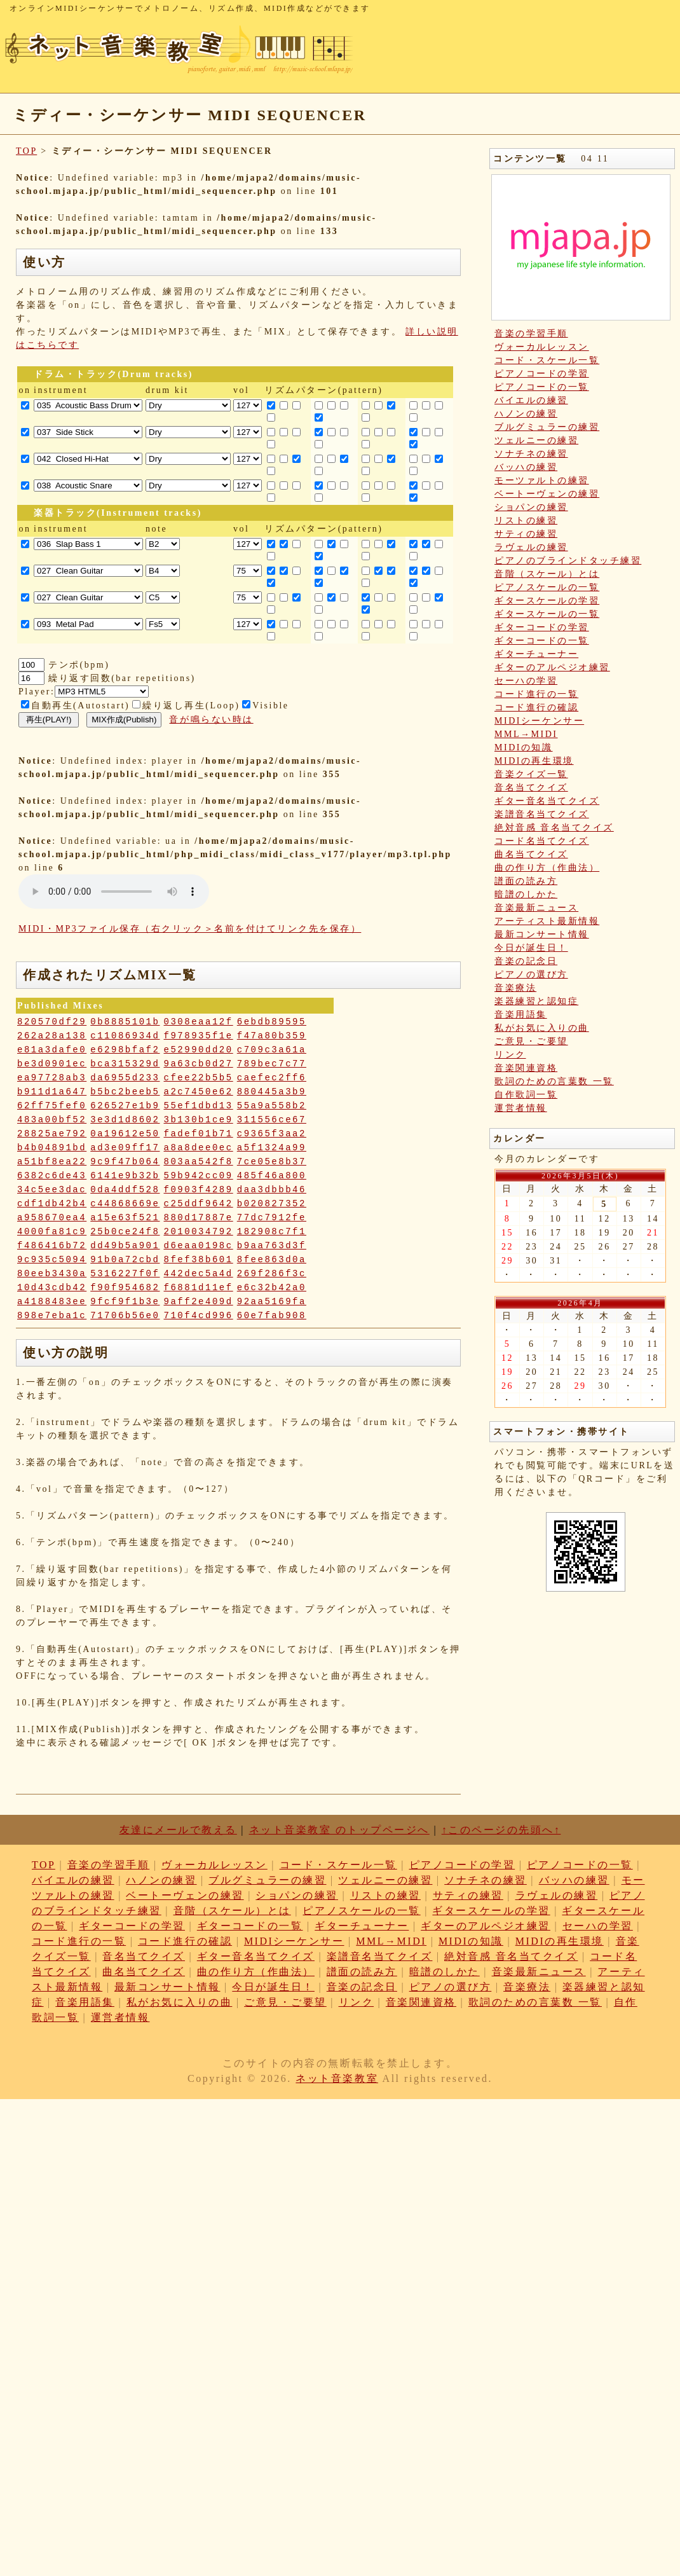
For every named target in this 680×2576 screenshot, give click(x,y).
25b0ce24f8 (125, 1232)
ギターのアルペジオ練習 (552, 667)
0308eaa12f (198, 1022)
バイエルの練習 (531, 400)
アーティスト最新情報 (546, 921)
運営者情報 (520, 1108)
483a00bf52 (51, 1120)
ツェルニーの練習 (536, 440)
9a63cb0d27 (198, 1064)
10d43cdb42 (51, 1288)
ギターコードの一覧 (541, 640)
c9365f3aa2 (271, 1134)
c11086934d (125, 1036)
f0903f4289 (198, 1190)
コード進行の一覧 (536, 694)
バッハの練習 (525, 467)
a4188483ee (51, 1302)
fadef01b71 (198, 1134)
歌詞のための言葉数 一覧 (554, 1081)
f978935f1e (198, 1036)
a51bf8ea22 (51, 1162)
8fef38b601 (198, 1260)
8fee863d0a (271, 1260)
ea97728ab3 (51, 1078)
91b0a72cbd (125, 1260)
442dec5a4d (198, 1274)
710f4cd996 (198, 1316)
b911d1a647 (51, 1092)
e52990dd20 (198, 1050)
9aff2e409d (198, 1302)
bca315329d (125, 1064)
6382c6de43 (51, 1176)
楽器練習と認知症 (536, 1001)
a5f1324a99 (271, 1148)
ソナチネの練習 (531, 453)
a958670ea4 (51, 1218)
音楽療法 (515, 988)
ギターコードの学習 (541, 627)
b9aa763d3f (271, 1246)
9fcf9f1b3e (125, 1302)
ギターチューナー (536, 654)
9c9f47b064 (125, 1162)
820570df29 (51, 1022)
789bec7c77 (271, 1064)
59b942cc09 (198, 1176)
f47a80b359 (271, 1036)
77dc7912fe (271, 1218)
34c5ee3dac (51, 1190)
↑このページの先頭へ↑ (501, 1829)
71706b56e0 (125, 1316)
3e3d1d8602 (125, 1120)
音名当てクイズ (531, 787)
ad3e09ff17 (125, 1148)
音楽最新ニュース (536, 908)
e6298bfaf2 (125, 1050)
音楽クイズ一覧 (531, 774)
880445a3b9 (271, 1092)
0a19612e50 (125, 1134)
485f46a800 (271, 1176)
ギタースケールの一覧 (546, 614)
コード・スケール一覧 (546, 360)
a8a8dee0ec (198, 1148)
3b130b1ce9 (198, 1120)
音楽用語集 (520, 1014)
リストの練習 (525, 520)
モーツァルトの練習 (541, 480)
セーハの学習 (525, 680)
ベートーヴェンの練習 (546, 494)
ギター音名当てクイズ (546, 801)
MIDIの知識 (523, 747)
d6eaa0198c (198, 1246)
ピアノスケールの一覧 (546, 587)
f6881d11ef (198, 1288)
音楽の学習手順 (531, 333)
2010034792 (198, 1232)
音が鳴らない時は (211, 719)
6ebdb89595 (271, 1022)
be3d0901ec (51, 1064)
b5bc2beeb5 (125, 1092)
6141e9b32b (125, 1176)
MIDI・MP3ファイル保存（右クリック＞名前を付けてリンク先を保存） (189, 928)
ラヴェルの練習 (531, 547)
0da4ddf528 (125, 1190)
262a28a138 (51, 1036)
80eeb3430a (51, 1274)
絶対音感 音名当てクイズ (554, 827)
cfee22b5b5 (198, 1078)
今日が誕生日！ (531, 948)
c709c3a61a (271, 1050)
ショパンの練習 (531, 507)
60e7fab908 (271, 1316)
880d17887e (198, 1218)
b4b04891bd (51, 1148)
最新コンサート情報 (541, 934)
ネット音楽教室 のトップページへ (339, 1829)
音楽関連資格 (525, 1068)
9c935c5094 (51, 1260)
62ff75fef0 (51, 1106)
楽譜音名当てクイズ (541, 814)
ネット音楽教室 (337, 2078)
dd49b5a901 (125, 1246)
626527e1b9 (125, 1106)
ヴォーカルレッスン (541, 347)
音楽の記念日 (525, 961)
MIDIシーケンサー (539, 721)
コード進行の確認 (536, 707)
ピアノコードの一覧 (541, 387)
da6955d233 (125, 1078)
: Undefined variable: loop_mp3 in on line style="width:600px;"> (113, 891)
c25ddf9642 (198, 1204)
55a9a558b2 (271, 1106)
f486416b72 (51, 1246)
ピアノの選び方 (531, 974)
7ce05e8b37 (271, 1162)
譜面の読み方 (525, 881)
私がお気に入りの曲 (541, 1028)
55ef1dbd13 (198, 1106)
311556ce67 (271, 1120)
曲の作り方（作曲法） (546, 867)
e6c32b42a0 (271, 1288)
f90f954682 (125, 1288)
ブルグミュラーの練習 (546, 427)
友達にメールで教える (178, 1829)
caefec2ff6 (271, 1078)
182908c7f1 (271, 1232)
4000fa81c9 (51, 1232)
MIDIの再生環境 (534, 761)
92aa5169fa (271, 1302)
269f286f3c (271, 1274)
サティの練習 (525, 534)
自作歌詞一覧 (525, 1094)
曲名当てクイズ (531, 854)
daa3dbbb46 (271, 1190)
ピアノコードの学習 (541, 373)
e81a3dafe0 (51, 1050)
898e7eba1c (51, 1316)
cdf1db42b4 (51, 1204)
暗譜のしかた (525, 894)
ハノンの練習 (525, 413)
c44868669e (125, 1204)
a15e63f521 (125, 1218)
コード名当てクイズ (541, 841)
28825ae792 (51, 1134)
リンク (510, 1054)
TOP (26, 151)
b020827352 (271, 1204)
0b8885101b (125, 1022)
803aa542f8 (198, 1162)
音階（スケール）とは (546, 574)
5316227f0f (125, 1274)
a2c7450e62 (198, 1092)
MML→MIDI (526, 734)
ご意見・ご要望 (531, 1041)
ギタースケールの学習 (546, 600)
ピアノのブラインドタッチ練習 (567, 560)
